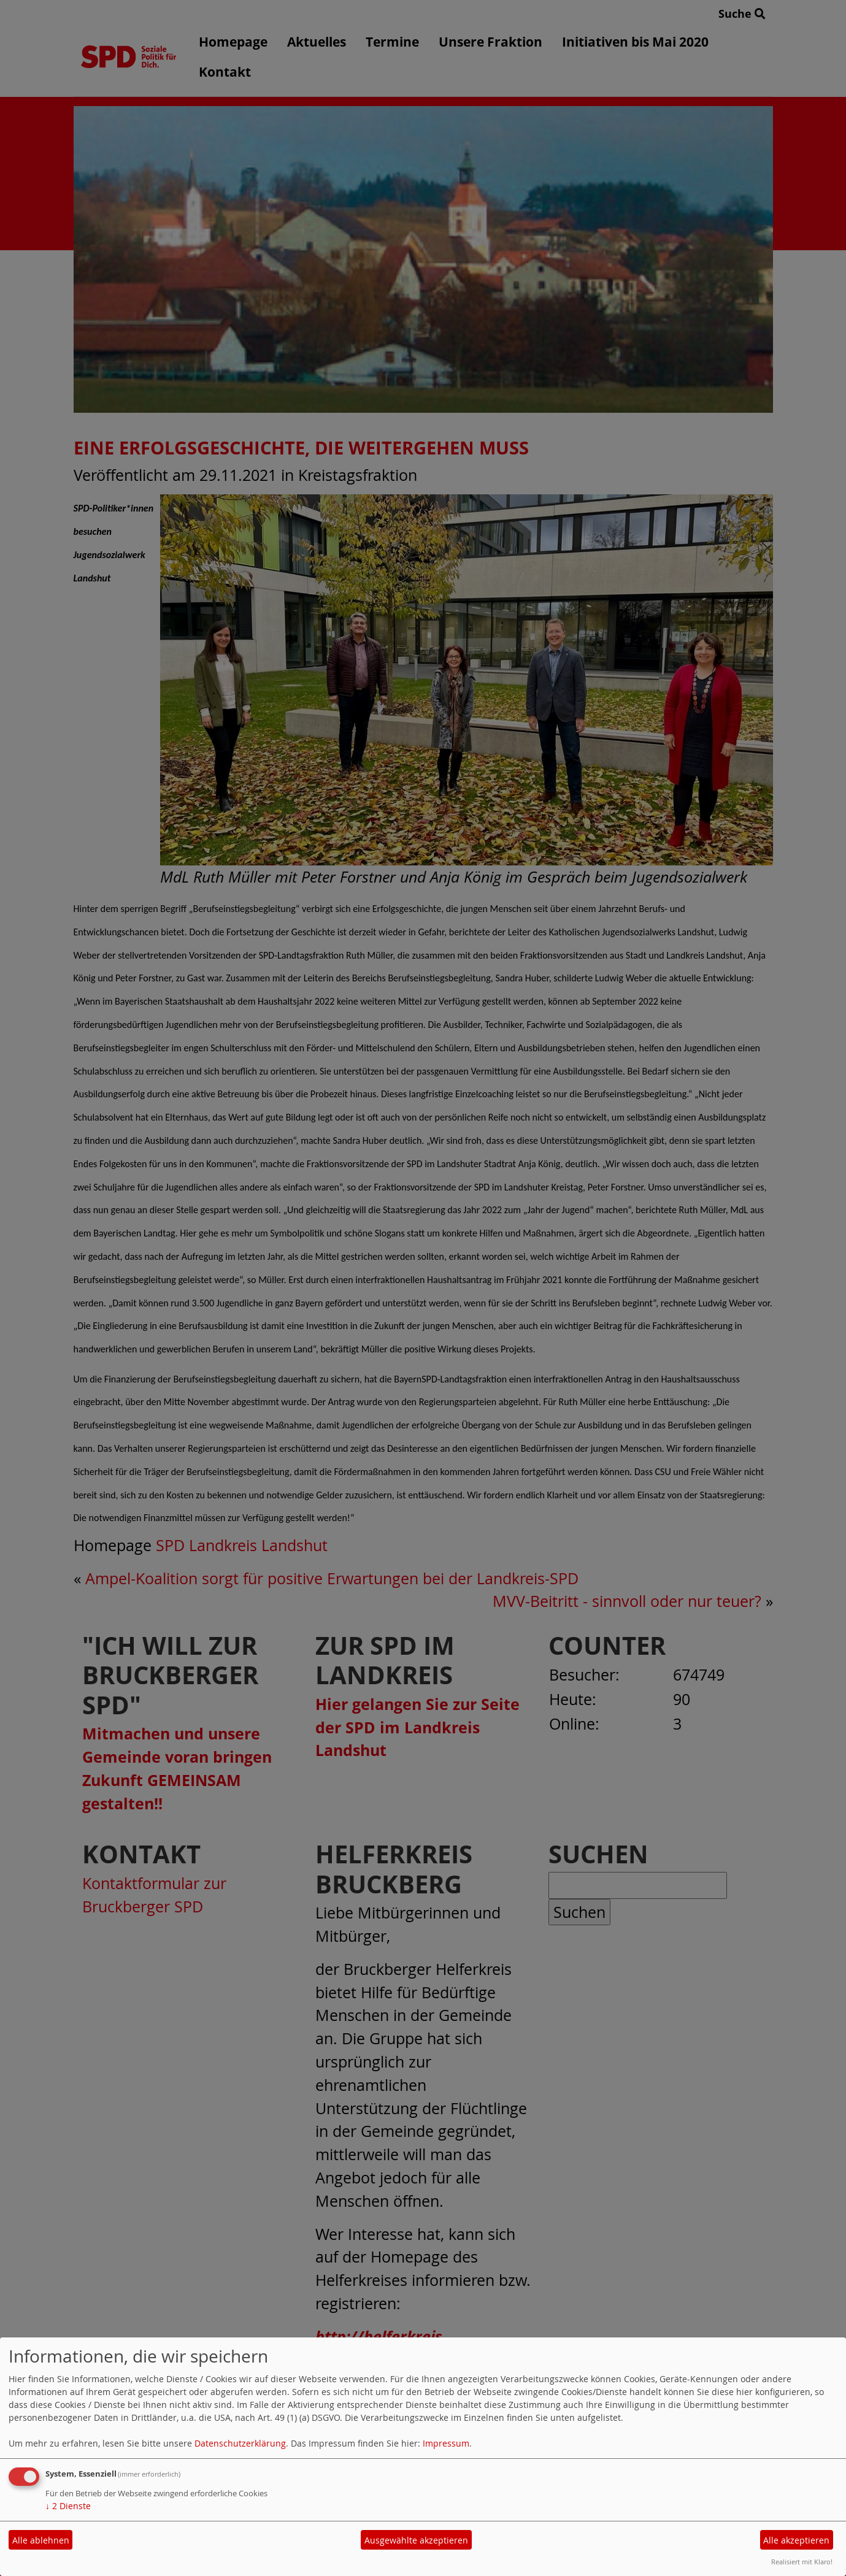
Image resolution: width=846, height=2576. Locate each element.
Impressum (446, 2443)
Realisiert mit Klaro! (802, 2561)
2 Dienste (68, 2506)
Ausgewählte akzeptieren (416, 2540)
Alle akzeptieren (796, 2540)
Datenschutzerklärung (240, 2443)
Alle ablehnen (40, 2540)
